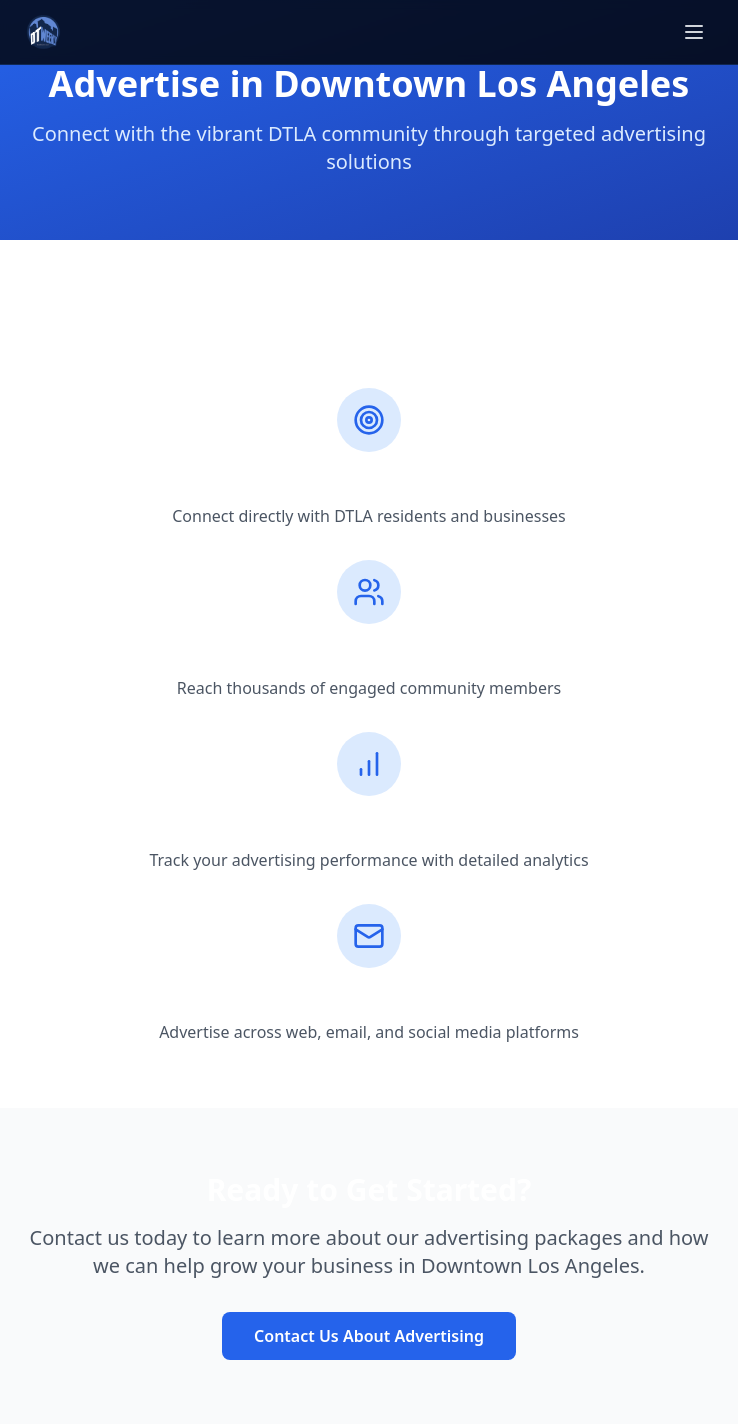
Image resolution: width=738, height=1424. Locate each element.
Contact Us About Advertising (369, 1336)
